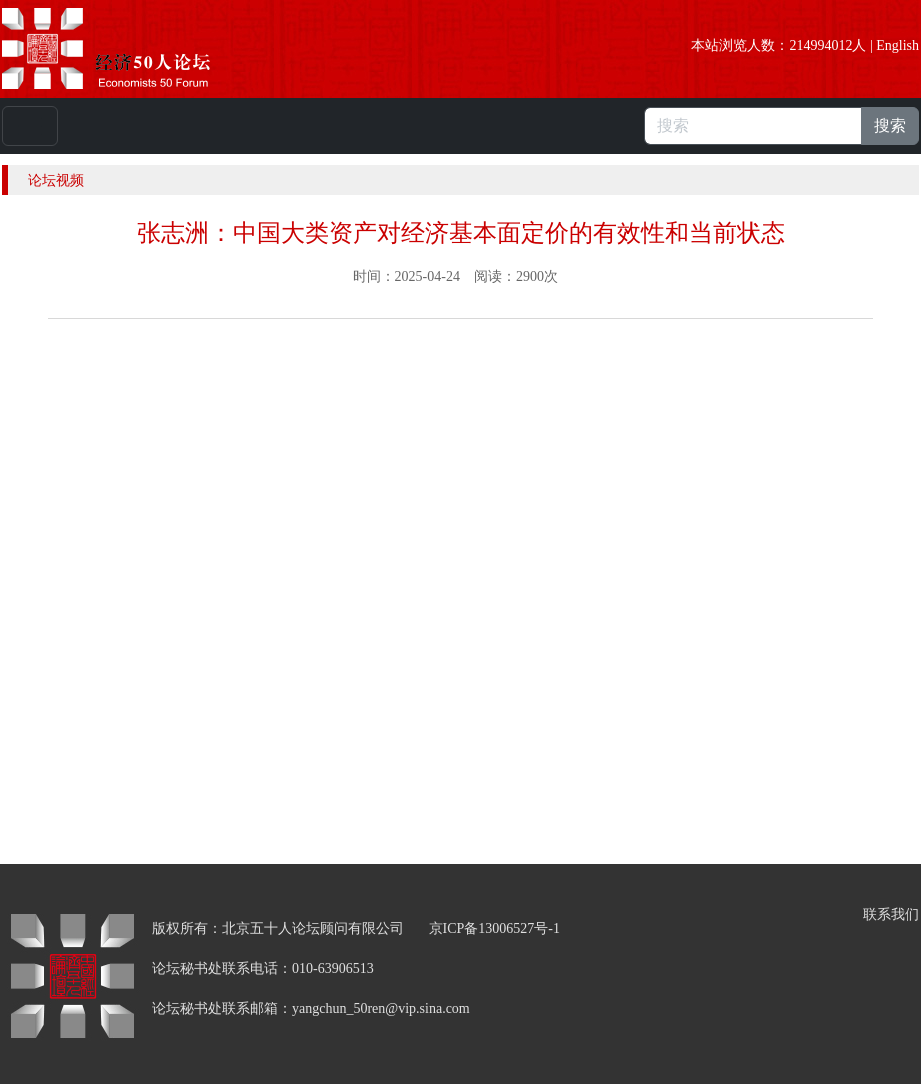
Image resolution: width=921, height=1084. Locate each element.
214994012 (820, 45)
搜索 (890, 125)
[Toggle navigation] (30, 126)
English (897, 45)
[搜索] (753, 126)
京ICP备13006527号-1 (494, 928)
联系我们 (891, 914)
